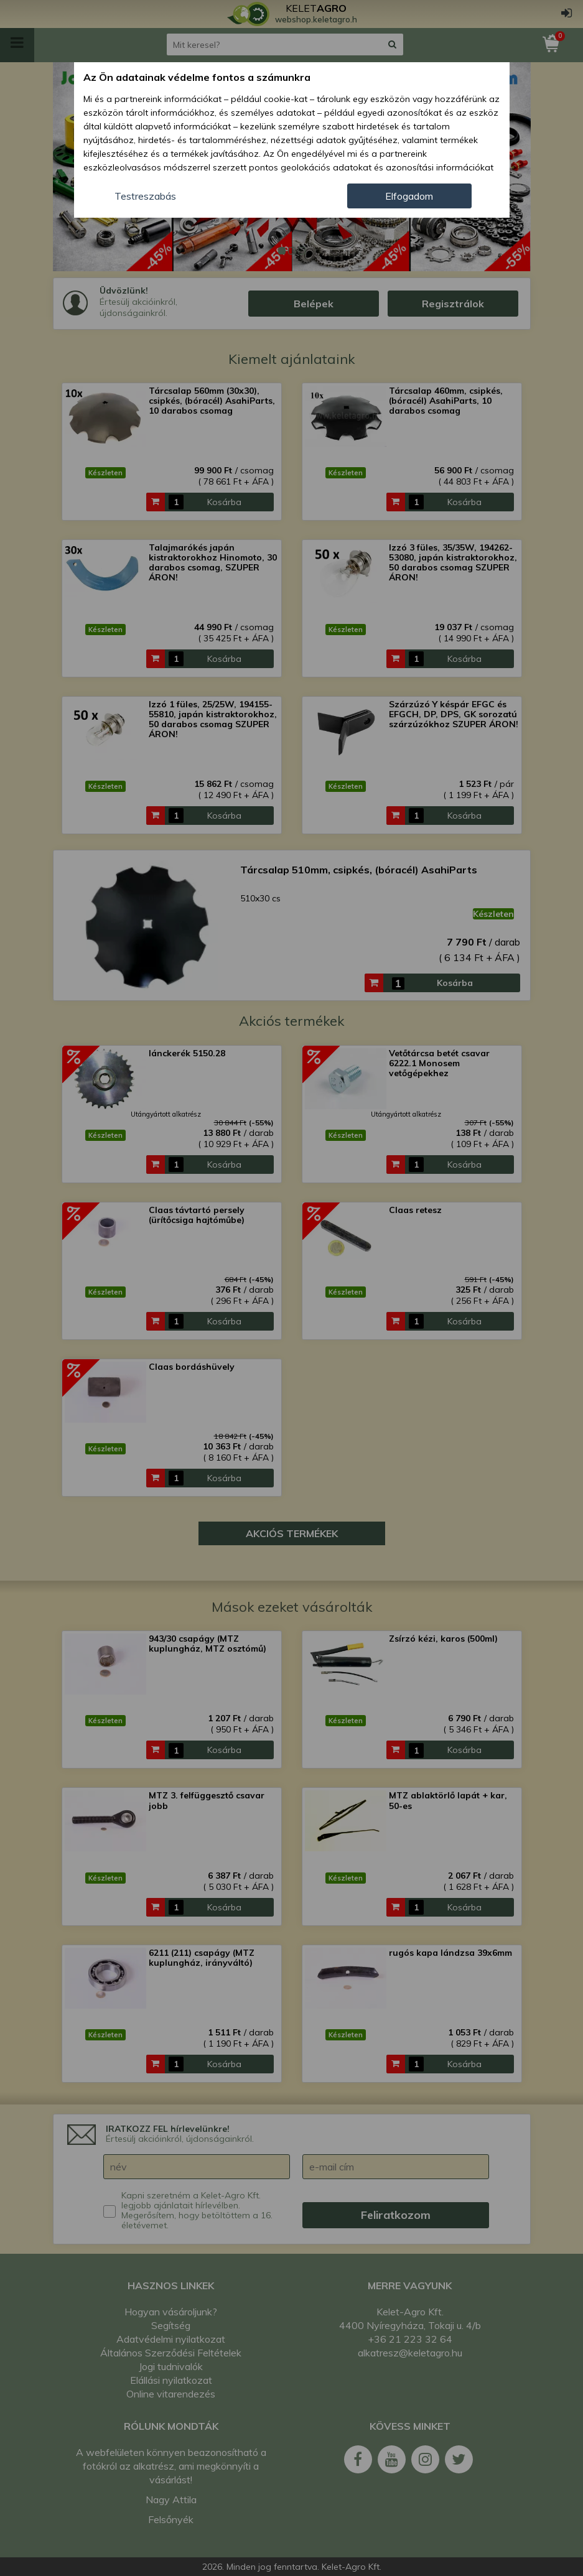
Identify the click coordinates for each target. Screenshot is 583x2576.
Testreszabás (145, 196)
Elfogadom (409, 196)
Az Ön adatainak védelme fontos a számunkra (196, 77)
